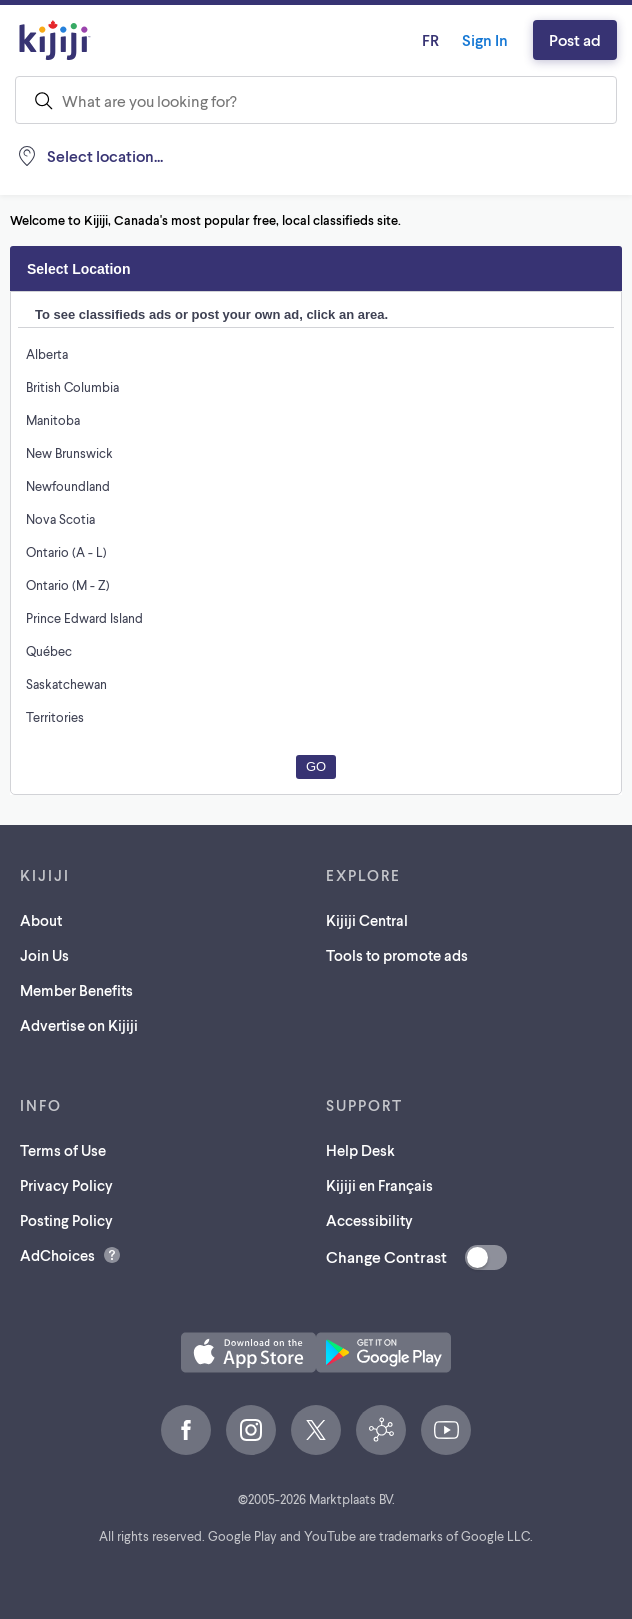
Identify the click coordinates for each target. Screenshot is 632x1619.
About (41, 919)
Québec (49, 650)
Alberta (46, 353)
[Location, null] (94, 156)
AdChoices (59, 1254)
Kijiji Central (370, 919)
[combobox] (316, 100)
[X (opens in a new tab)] (316, 1430)
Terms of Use (67, 1149)
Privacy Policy (71, 1184)
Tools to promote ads (401, 954)
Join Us (47, 954)
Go (316, 766)
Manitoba (52, 419)
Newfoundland (67, 485)
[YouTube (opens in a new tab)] (446, 1430)
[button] (248, 1352)
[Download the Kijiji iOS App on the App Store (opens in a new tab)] (248, 1352)
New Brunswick (70, 452)
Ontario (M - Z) (68, 584)
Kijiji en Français (385, 1184)
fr (415, 39)
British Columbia (73, 386)
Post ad (572, 39)
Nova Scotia (61, 518)
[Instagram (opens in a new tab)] (251, 1430)
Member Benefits (80, 989)
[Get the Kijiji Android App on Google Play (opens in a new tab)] (383, 1352)
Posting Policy (71, 1219)
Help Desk (362, 1149)
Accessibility (372, 1219)
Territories (54, 716)
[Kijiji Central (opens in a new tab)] (381, 1430)
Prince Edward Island (87, 617)
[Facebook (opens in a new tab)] (186, 1430)
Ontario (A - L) (67, 551)
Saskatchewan (68, 683)
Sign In (475, 39)
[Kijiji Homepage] (55, 40)
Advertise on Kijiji (83, 1024)
